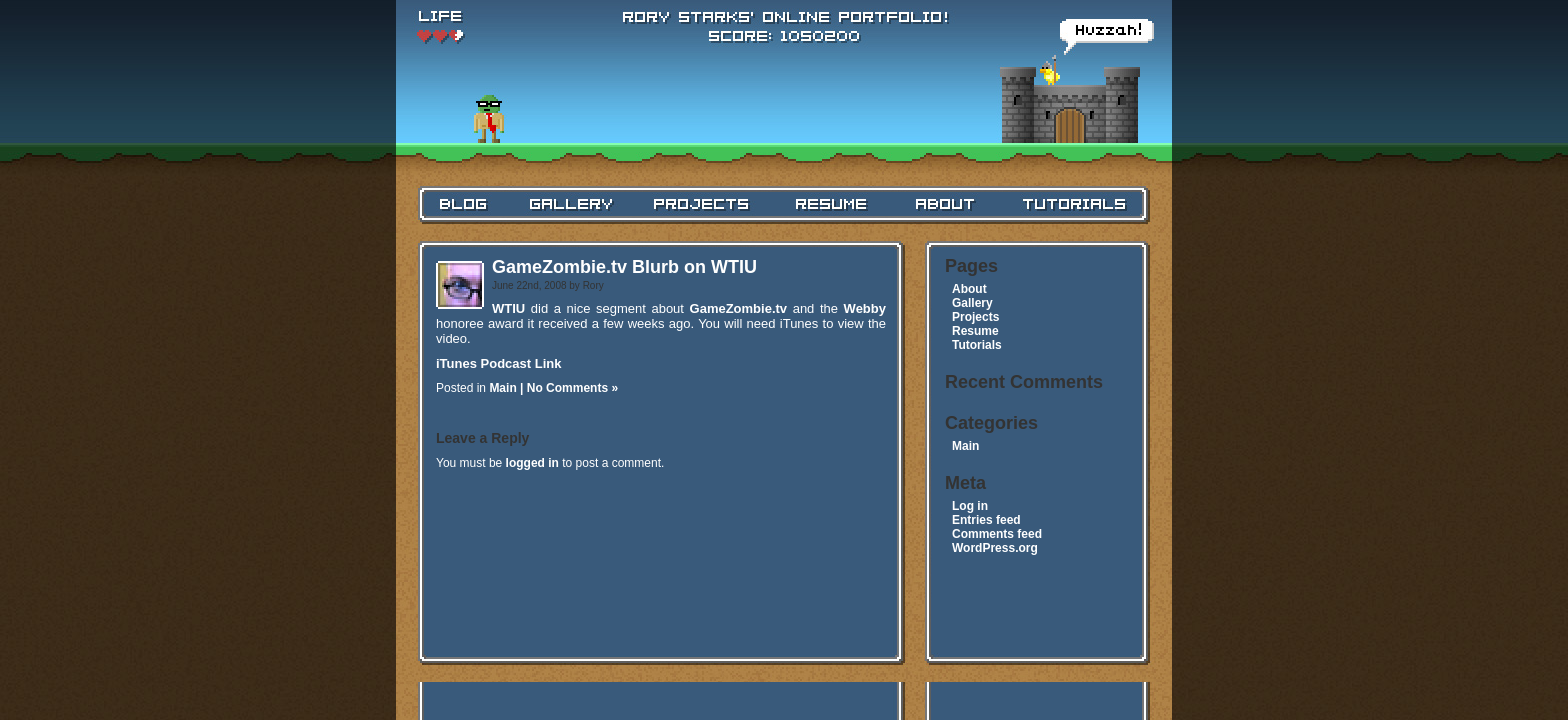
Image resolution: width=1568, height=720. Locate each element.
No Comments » (572, 388)
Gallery (972, 303)
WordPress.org (995, 548)
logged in (532, 463)
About (969, 289)
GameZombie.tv (739, 308)
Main (502, 388)
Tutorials (977, 345)
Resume (975, 331)
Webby (865, 308)
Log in (970, 506)
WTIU (508, 308)
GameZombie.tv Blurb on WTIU (624, 267)
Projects (975, 317)
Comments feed (997, 534)
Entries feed (986, 520)
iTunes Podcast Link (498, 363)
